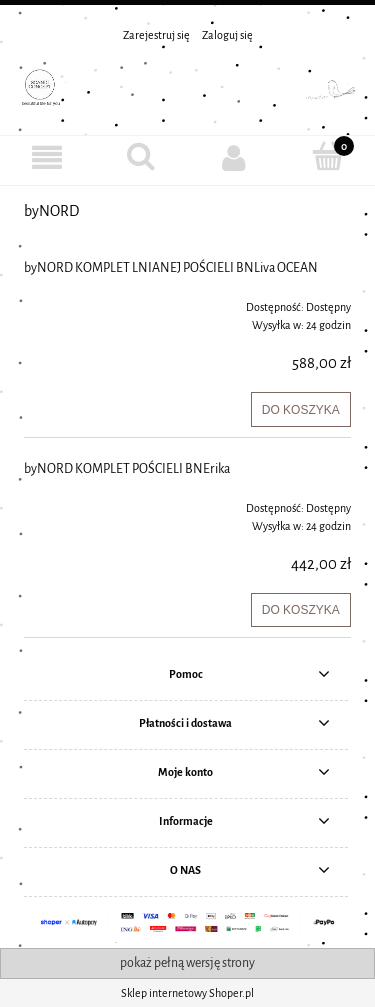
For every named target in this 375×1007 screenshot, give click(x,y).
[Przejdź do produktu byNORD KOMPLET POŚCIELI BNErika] (89, 502)
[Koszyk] (328, 156)
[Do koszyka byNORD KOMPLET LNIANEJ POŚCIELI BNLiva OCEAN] (301, 409)
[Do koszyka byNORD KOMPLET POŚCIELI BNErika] (301, 610)
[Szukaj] (141, 156)
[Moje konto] (235, 157)
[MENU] (47, 157)
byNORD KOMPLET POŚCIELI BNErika (127, 469)
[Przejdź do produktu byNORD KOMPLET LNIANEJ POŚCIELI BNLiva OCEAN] (89, 301)
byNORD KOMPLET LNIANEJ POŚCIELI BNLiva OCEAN (171, 268)
